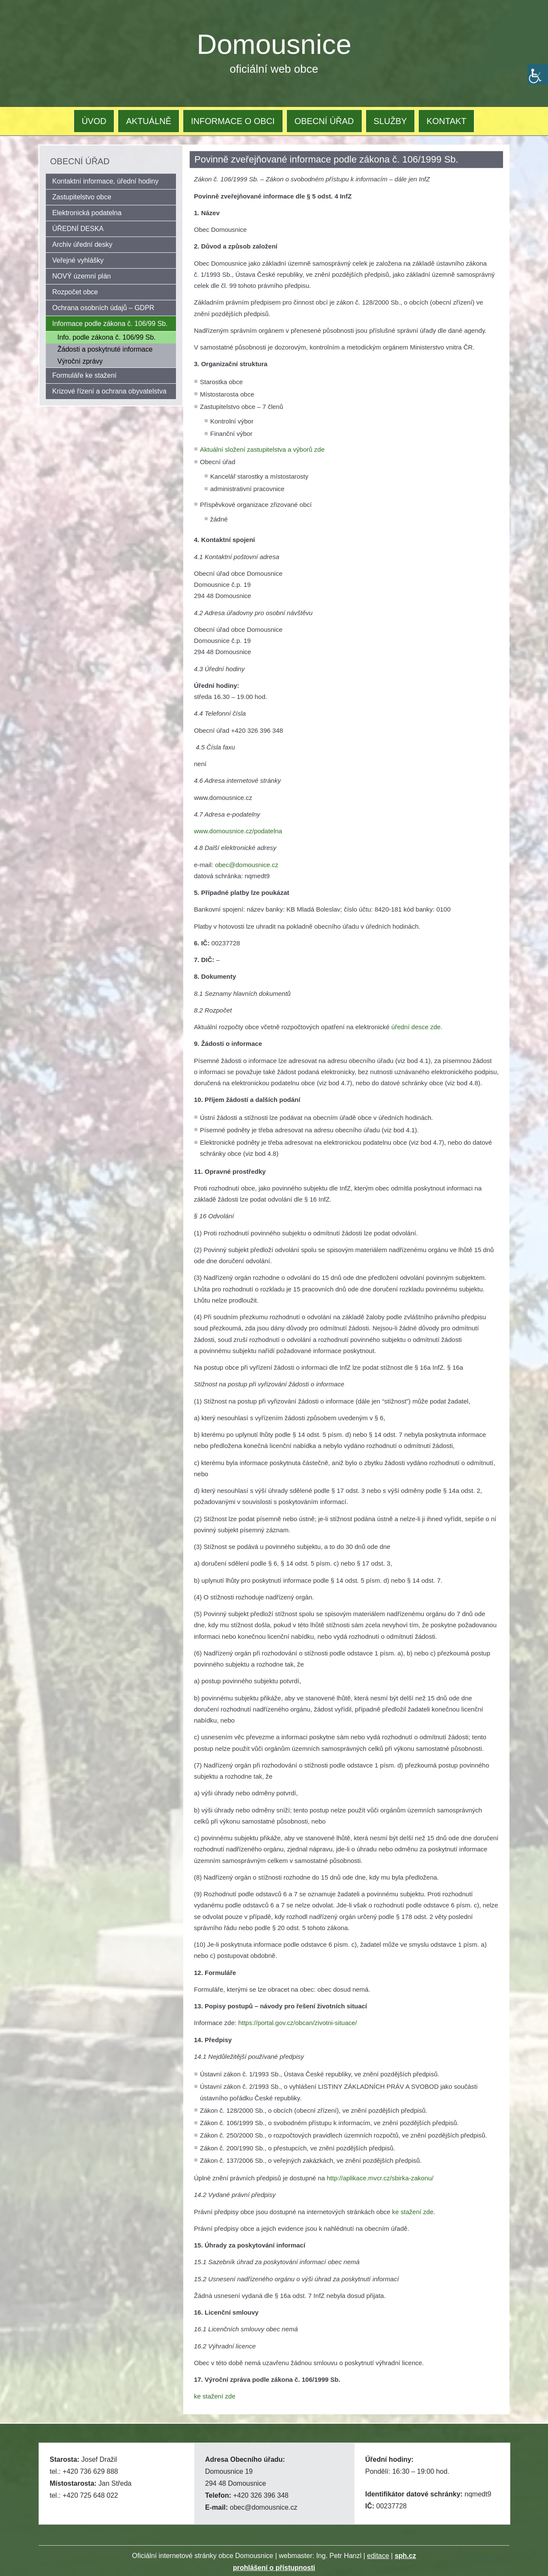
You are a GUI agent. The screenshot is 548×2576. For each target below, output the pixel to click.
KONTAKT (446, 121)
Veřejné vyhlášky (78, 260)
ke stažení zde (413, 2211)
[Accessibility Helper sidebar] (537, 74)
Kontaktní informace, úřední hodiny (105, 181)
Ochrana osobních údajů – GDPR (103, 307)
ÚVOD (94, 121)
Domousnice (274, 44)
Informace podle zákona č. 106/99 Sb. (110, 323)
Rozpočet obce (75, 292)
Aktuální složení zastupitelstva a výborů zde (262, 449)
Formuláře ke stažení (84, 375)
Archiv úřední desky (82, 244)
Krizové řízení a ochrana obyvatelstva (109, 391)
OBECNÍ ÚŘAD (324, 121)
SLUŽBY (390, 121)
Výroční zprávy (80, 361)
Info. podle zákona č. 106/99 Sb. (106, 337)
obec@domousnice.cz (246, 864)
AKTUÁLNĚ (148, 121)
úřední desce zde (416, 1026)
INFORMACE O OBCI (233, 121)
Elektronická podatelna (87, 212)
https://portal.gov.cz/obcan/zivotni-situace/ (297, 2022)
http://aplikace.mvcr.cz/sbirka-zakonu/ (380, 2178)
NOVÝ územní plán (81, 276)
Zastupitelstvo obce (81, 197)
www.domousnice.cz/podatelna (238, 831)
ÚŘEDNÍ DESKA (78, 228)
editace (378, 2555)
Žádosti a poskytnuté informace (104, 349)
